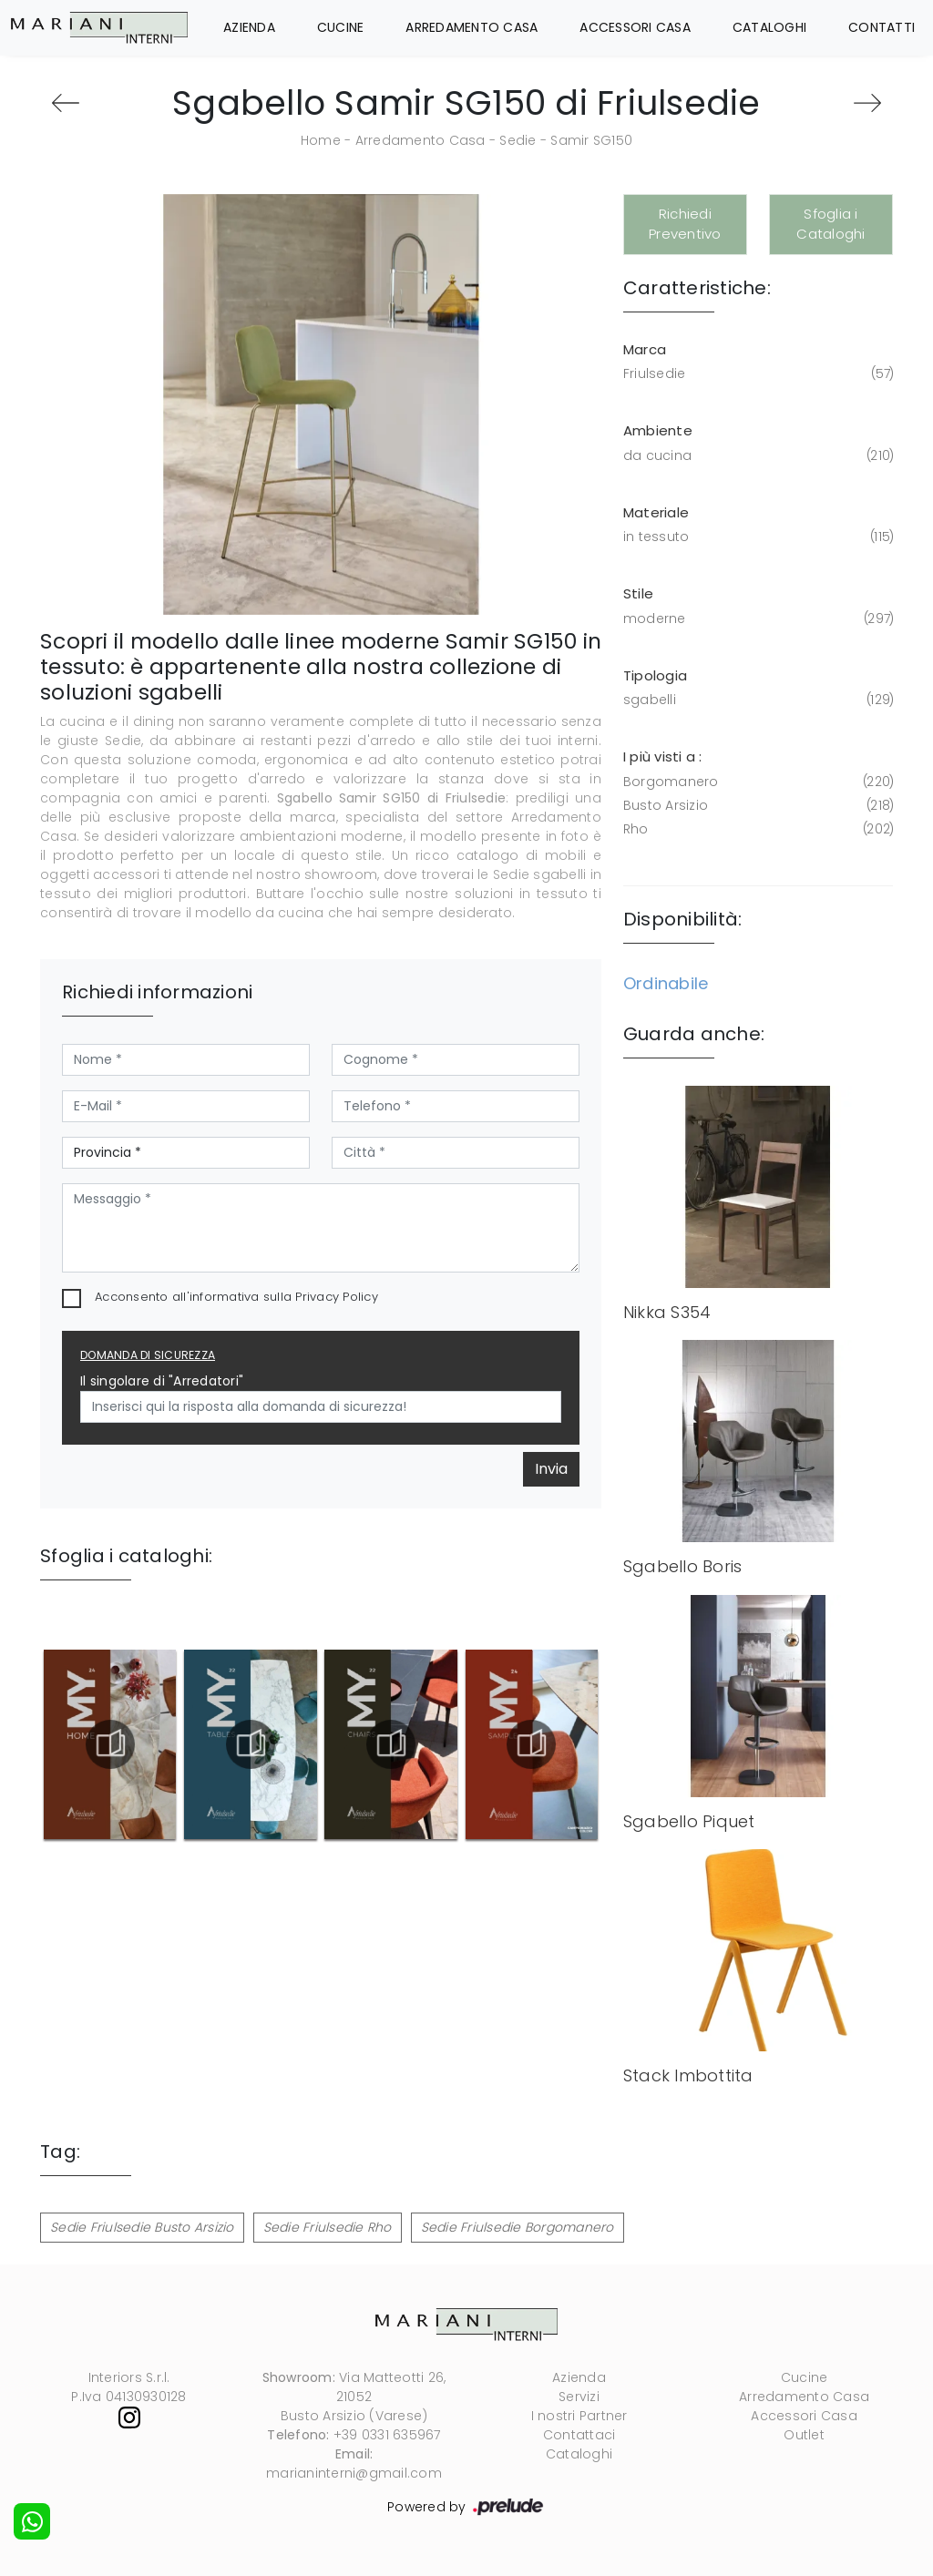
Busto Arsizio (756, 805)
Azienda (249, 27)
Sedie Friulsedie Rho (327, 2227)
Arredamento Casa (471, 27)
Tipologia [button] (655, 675)
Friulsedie (756, 373)
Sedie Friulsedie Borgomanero (517, 2227)
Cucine (340, 27)
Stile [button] (638, 593)
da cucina (756, 455)
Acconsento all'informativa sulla (236, 1296)
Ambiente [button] (657, 430)
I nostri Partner (579, 2416)
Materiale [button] (656, 512)
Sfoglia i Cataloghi (830, 224)
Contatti (881, 27)
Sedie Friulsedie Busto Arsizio (142, 2227)
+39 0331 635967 (387, 2435)
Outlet (804, 2435)
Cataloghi (769, 27)
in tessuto (756, 537)
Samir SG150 (591, 140)
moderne (756, 619)
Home (321, 140)
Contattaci (579, 2435)
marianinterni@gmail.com (354, 2473)
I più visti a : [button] (662, 756)
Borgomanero (756, 782)
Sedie (517, 140)
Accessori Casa (635, 27)
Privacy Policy (336, 1296)
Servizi (579, 2396)
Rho (756, 829)
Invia (551, 1468)
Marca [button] (644, 349)
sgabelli (756, 700)
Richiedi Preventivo (685, 224)
